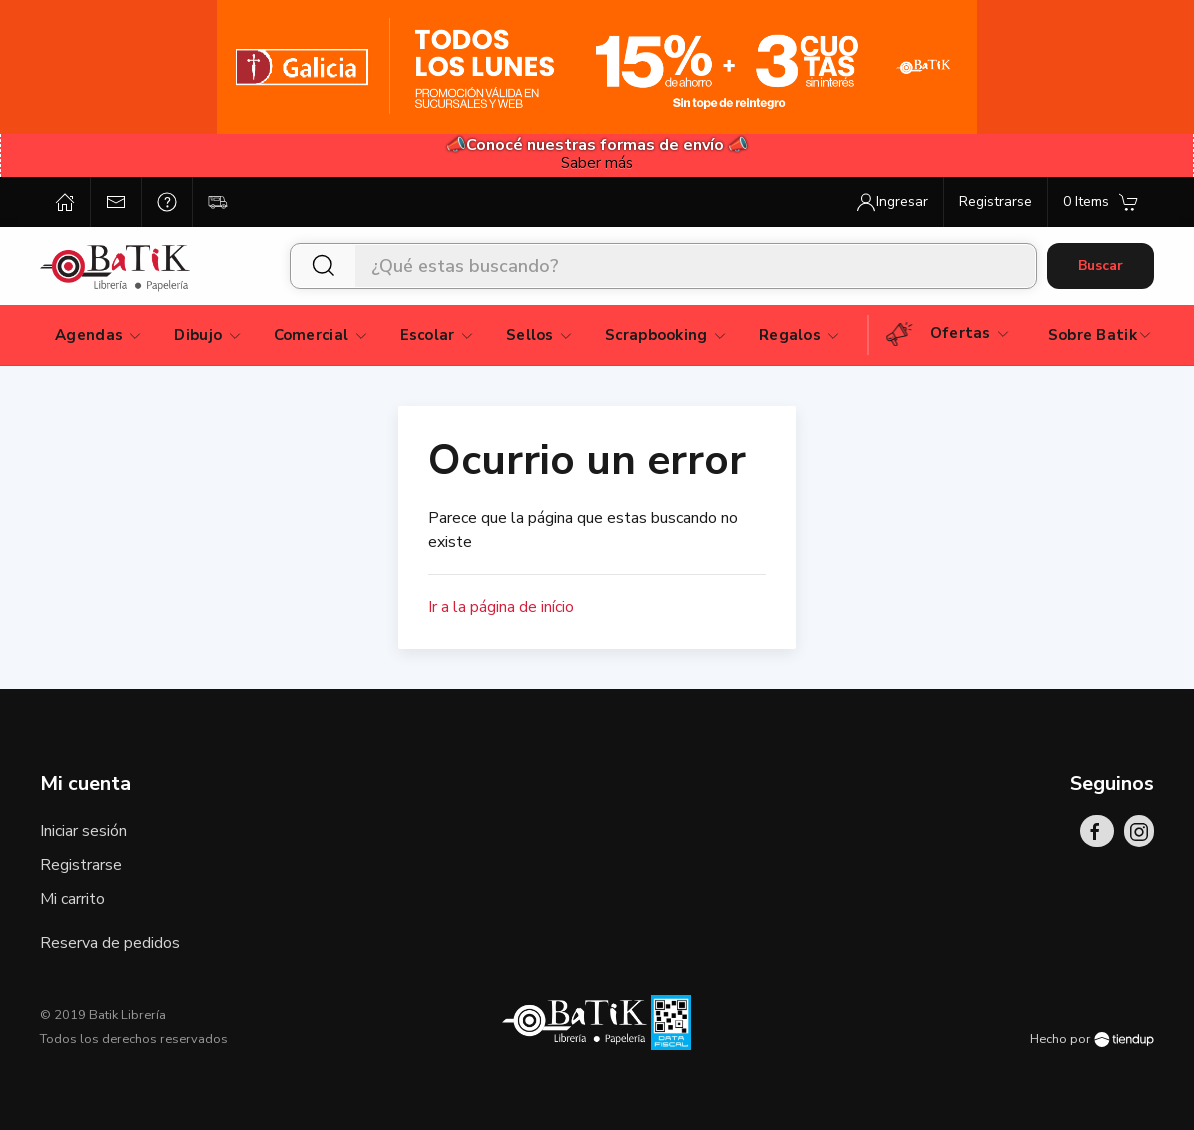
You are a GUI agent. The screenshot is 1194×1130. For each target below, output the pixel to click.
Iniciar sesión (83, 831)
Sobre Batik (1100, 335)
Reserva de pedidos (110, 943)
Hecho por (1092, 1039)
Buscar (1100, 265)
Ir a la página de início (501, 607)
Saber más (597, 163)
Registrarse (81, 865)
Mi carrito (72, 899)
